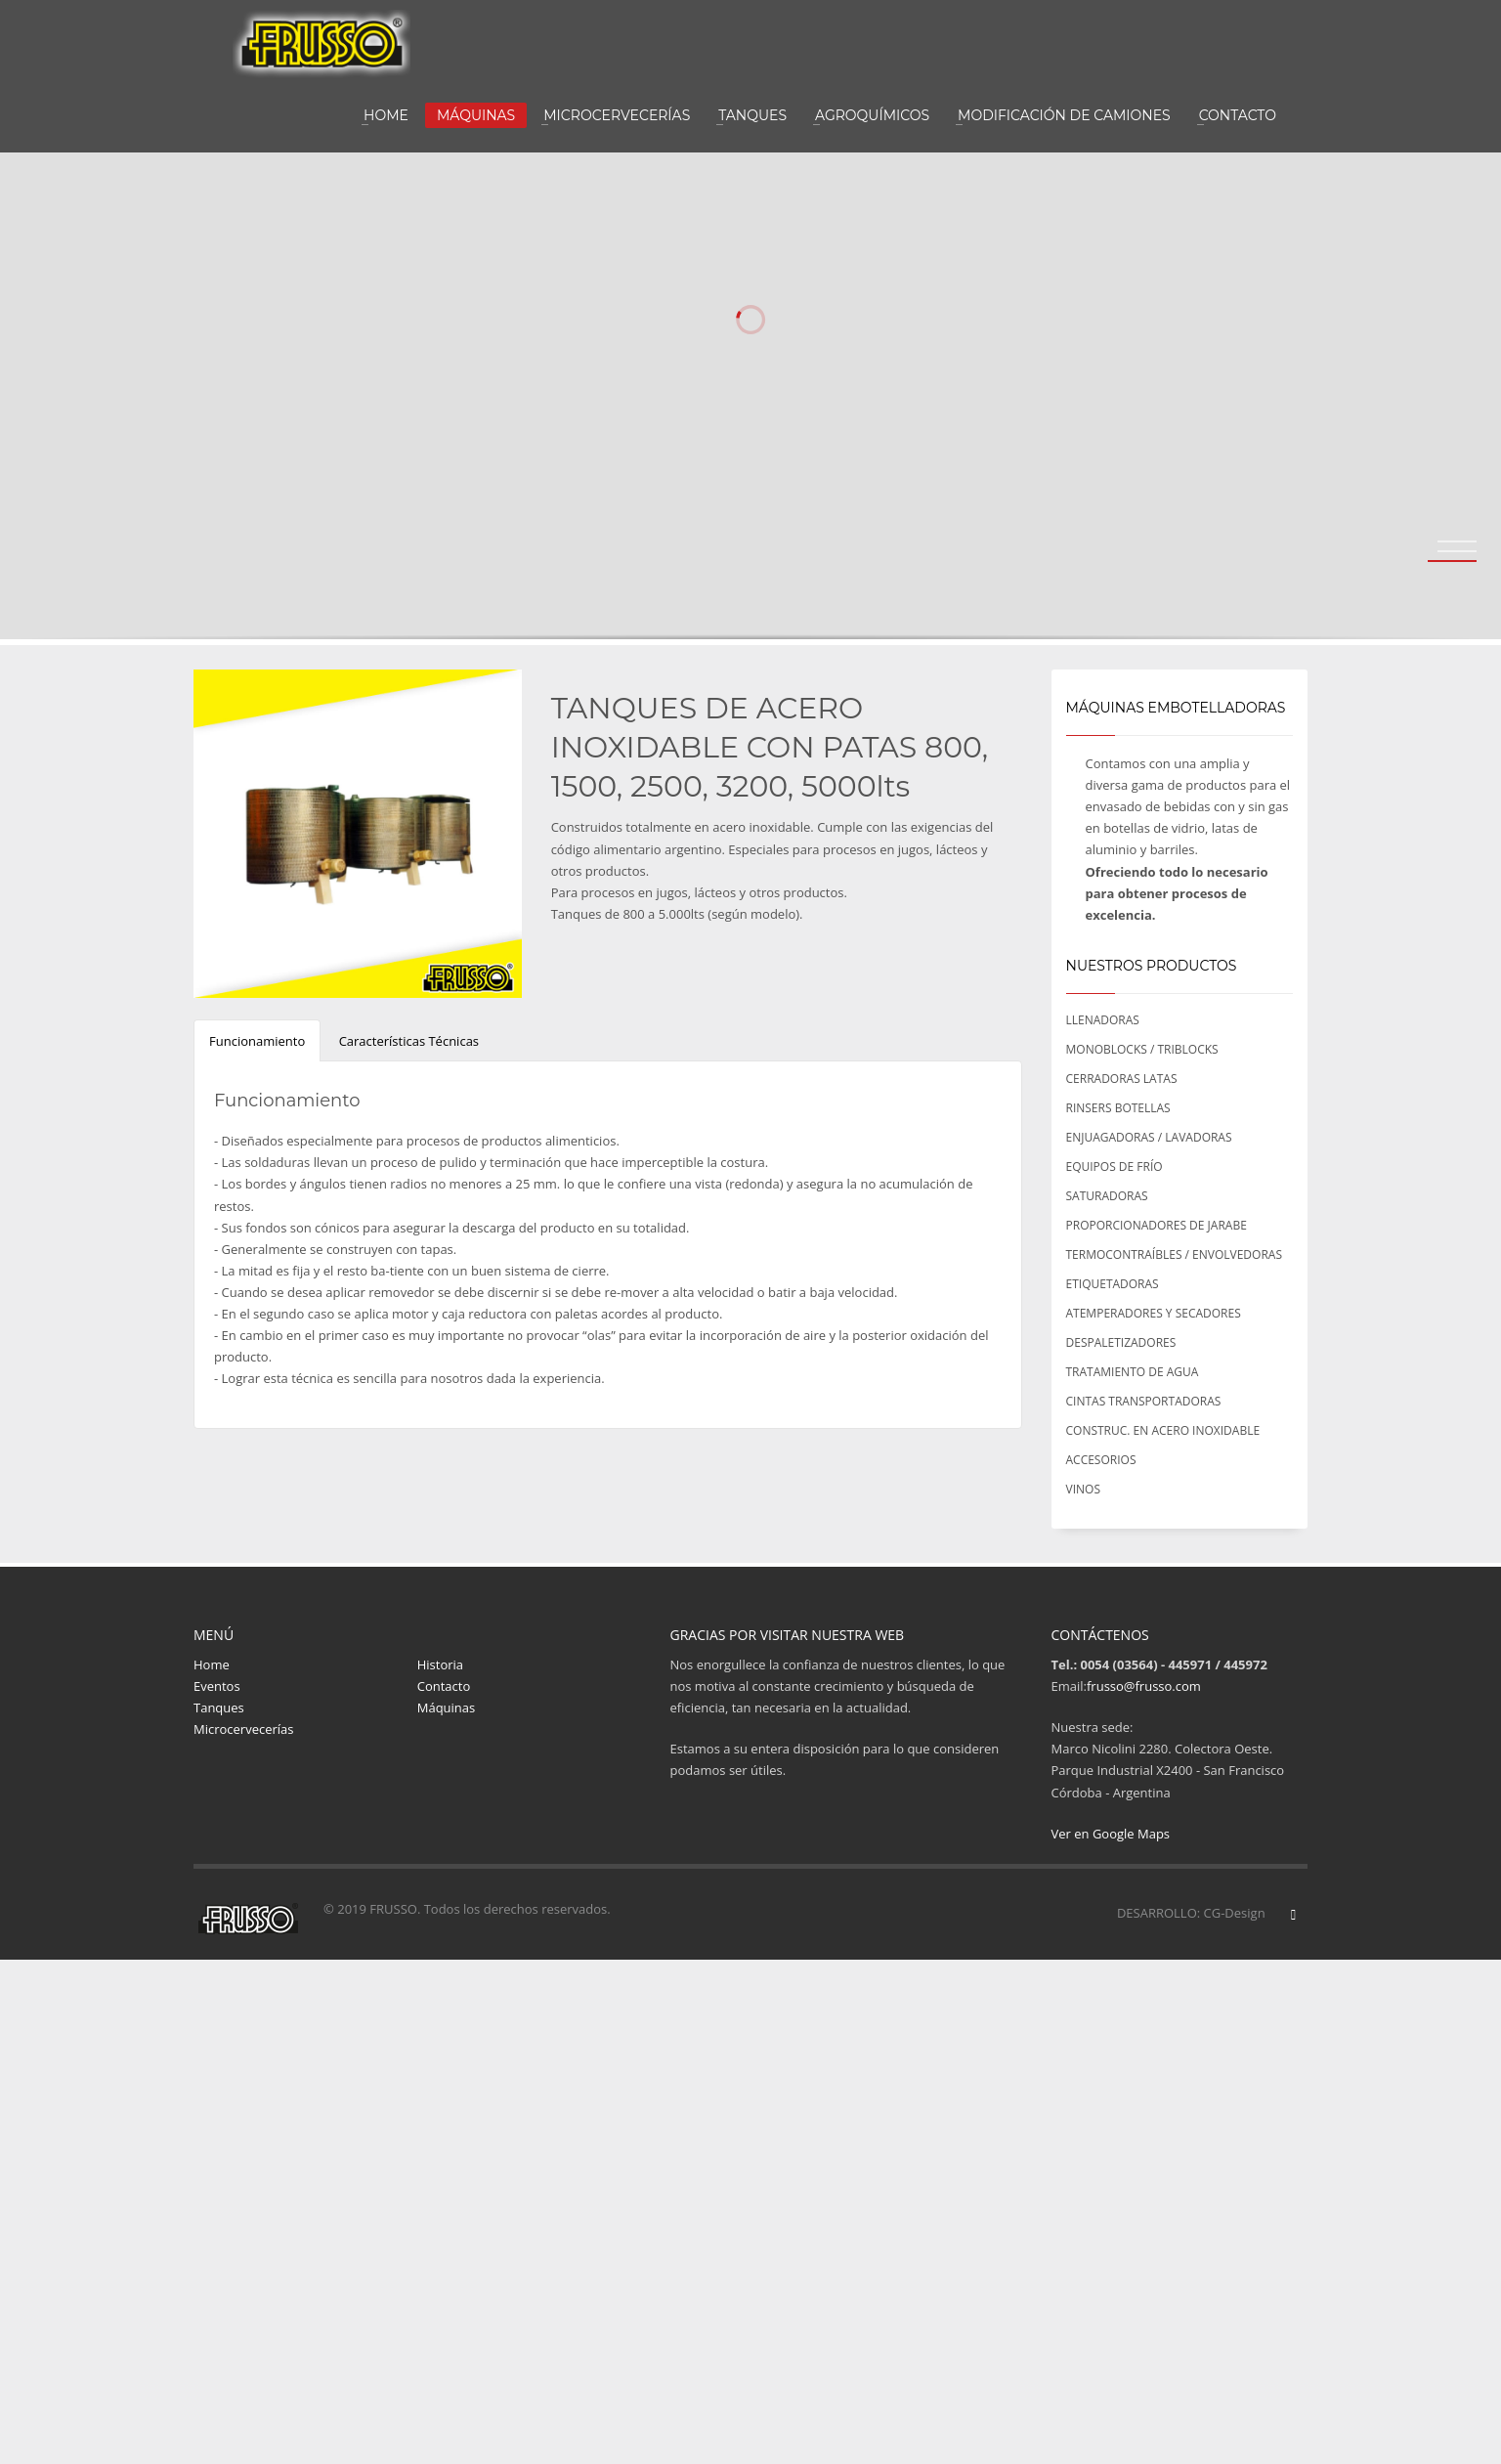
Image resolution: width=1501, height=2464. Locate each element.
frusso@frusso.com (1144, 1686)
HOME (386, 115)
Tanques (218, 1707)
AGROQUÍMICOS (872, 115)
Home (211, 1664)
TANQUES (752, 115)
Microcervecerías (243, 1729)
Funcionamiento (257, 1041)
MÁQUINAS (476, 115)
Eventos (216, 1686)
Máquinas (446, 1707)
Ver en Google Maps (1111, 1833)
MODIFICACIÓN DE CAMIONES (1064, 115)
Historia (440, 1664)
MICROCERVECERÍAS (616, 115)
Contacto (444, 1686)
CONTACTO (1237, 115)
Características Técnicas (409, 1041)
